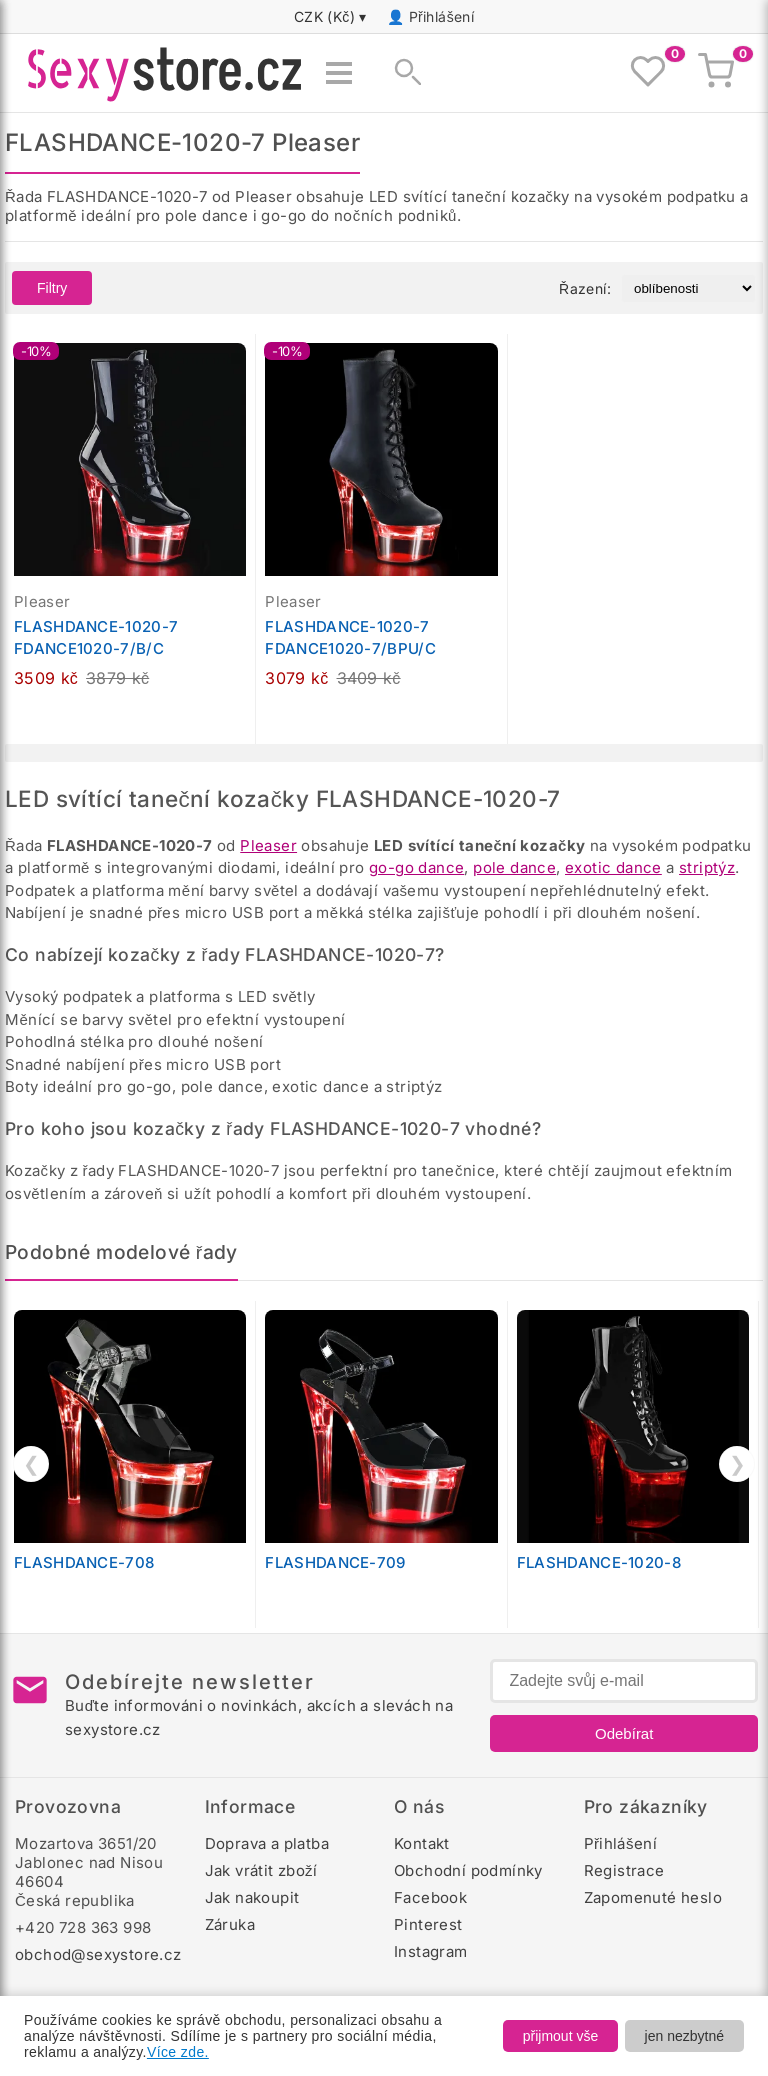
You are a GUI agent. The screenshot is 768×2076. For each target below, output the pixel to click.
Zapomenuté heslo (653, 1897)
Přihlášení (442, 16)
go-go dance (416, 867)
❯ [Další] (737, 1464)
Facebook (430, 1897)
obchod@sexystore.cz (98, 1954)
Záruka (230, 1924)
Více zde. (178, 2052)
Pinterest (428, 1924)
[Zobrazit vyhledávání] (402, 73)
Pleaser (268, 845)
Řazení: (585, 288)
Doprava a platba (267, 1843)
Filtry (52, 288)
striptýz (707, 867)
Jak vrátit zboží (261, 1870)
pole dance (514, 867)
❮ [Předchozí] (31, 1464)
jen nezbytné (684, 2036)
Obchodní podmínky (468, 1870)
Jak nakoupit (252, 1897)
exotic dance (613, 867)
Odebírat (624, 1733)
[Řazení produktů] (688, 288)
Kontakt (422, 1843)
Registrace (624, 1870)
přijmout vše (560, 2036)
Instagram (431, 1951)
